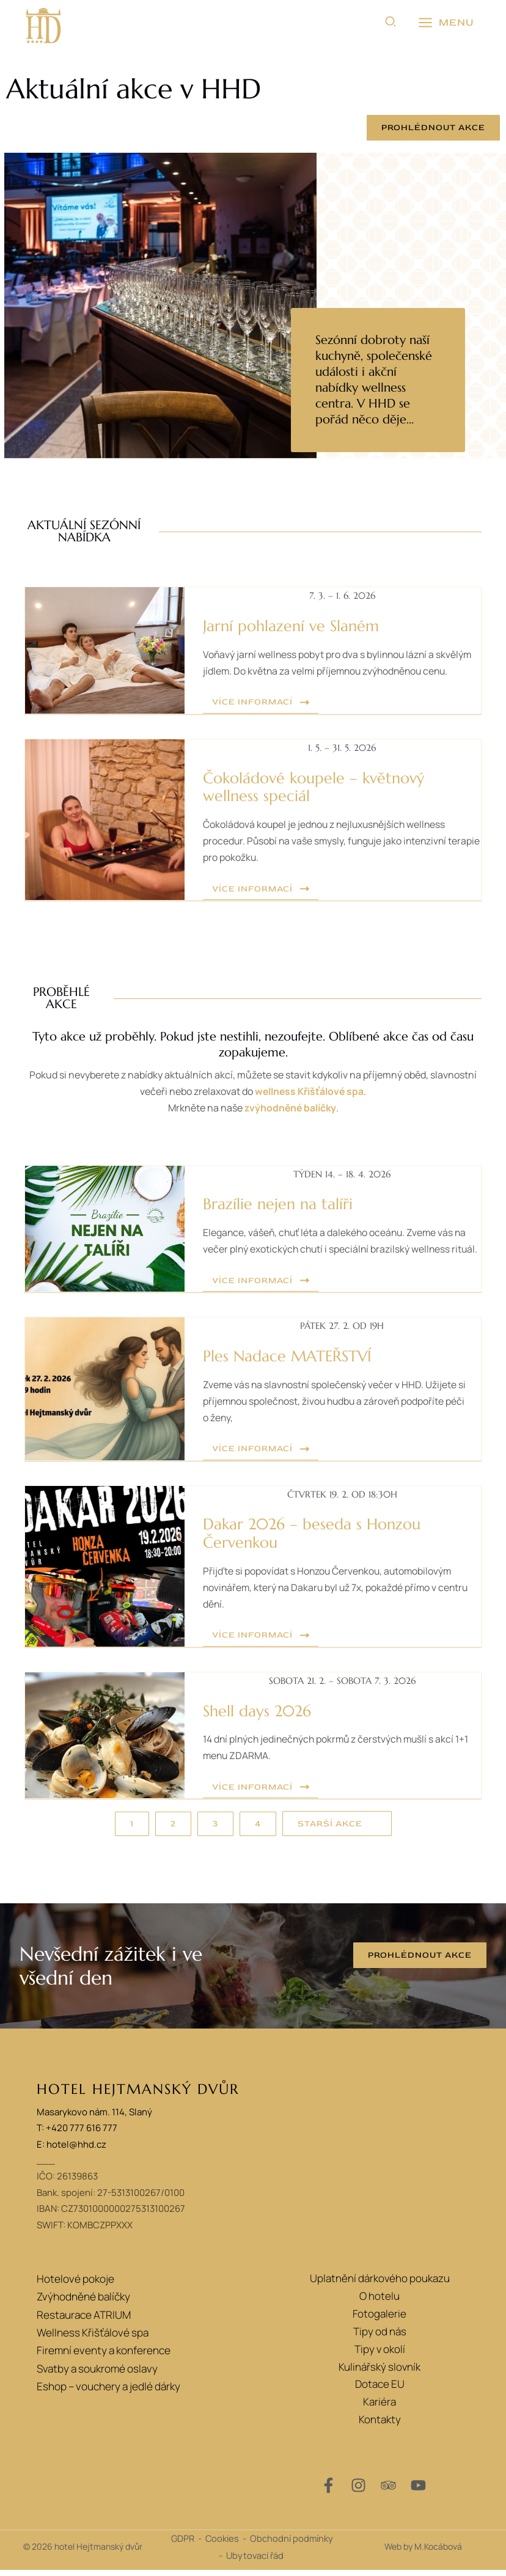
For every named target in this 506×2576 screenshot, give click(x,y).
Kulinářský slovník (379, 2372)
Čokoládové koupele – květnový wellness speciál (336, 786)
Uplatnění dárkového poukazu (380, 2284)
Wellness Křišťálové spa (92, 2337)
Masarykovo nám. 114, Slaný (94, 2118)
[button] (391, 23)
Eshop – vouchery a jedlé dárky (108, 2390)
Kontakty (380, 2425)
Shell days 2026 (255, 1717)
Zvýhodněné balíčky (83, 2302)
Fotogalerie (379, 2319)
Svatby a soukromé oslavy (96, 2372)
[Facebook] (328, 2491)
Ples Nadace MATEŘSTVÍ (283, 1367)
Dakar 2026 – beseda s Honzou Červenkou (305, 1542)
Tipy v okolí (379, 2354)
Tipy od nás (379, 2337)
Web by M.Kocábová (423, 2552)
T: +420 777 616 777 (77, 2134)
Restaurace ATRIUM (84, 2319)
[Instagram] (358, 2491)
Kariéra (379, 2408)
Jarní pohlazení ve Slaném (286, 626)
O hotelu (379, 2302)
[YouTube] (418, 2491)
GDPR (182, 2544)
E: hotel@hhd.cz (71, 2149)
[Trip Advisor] (388, 2491)
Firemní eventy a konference (103, 2354)
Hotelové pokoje (75, 2284)
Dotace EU (380, 2390)
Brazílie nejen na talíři (273, 1200)
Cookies (222, 2544)
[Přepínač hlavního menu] (445, 23)
